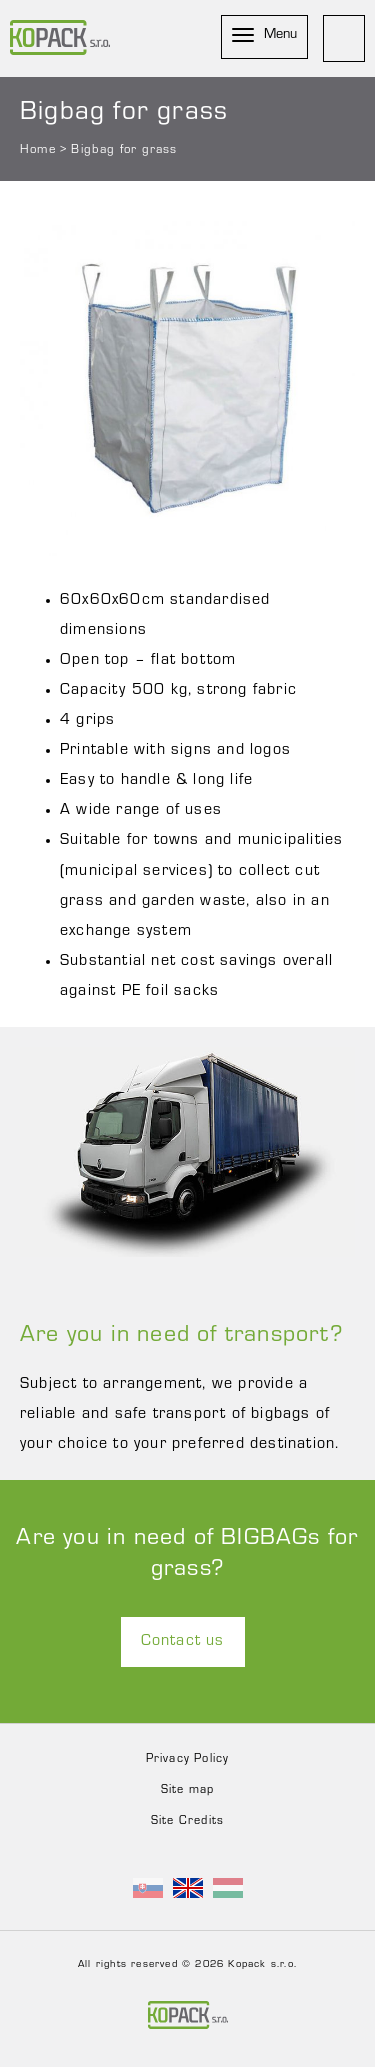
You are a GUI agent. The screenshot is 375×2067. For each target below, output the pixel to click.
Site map (188, 1791)
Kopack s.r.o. (262, 1965)
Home (38, 150)
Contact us (183, 1642)
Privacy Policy (188, 1760)
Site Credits (187, 1822)
